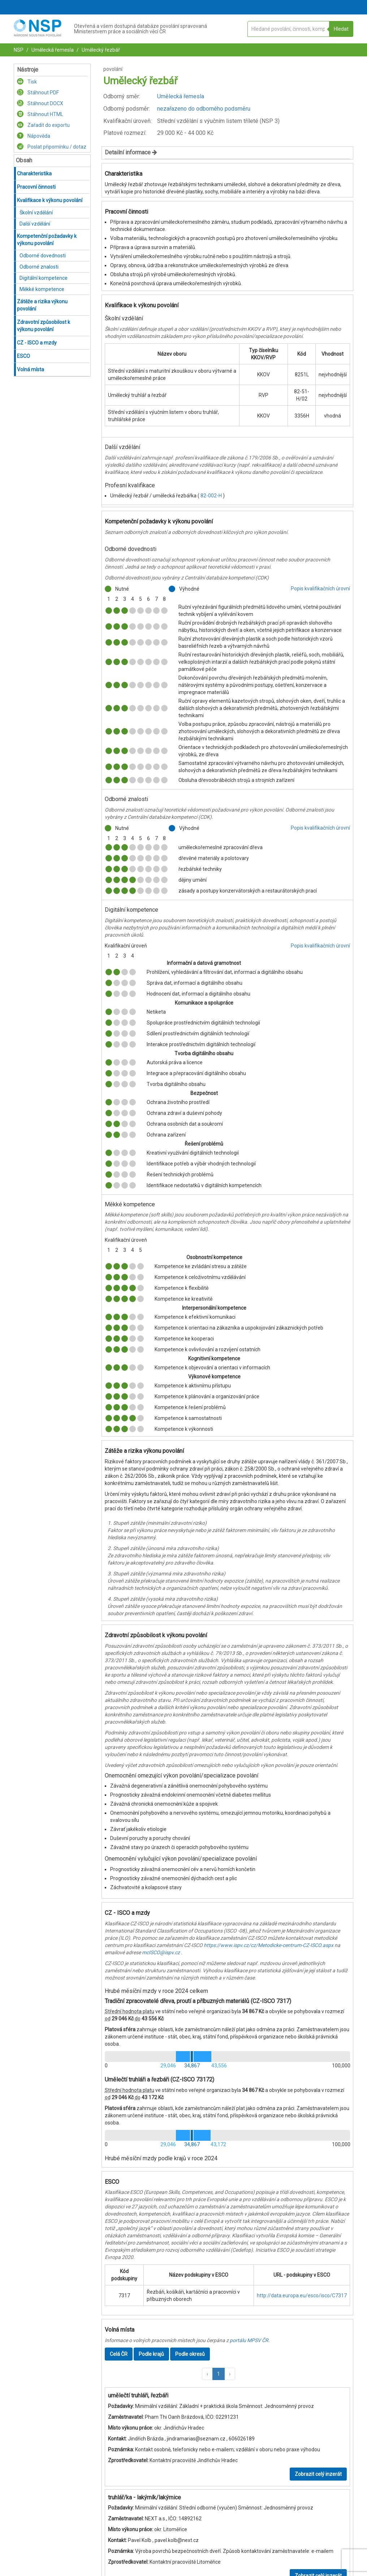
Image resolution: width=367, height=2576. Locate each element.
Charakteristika (34, 173)
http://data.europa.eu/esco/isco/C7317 (302, 2295)
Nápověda (33, 136)
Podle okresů (190, 2354)
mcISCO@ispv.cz (161, 1952)
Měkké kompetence (42, 289)
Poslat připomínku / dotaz (51, 147)
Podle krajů (151, 2354)
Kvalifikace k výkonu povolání (49, 200)
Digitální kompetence (44, 278)
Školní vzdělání (36, 212)
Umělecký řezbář (100, 50)
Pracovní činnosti (36, 187)
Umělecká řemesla (52, 50)
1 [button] (218, 2374)
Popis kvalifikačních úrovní (320, 588)
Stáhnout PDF (38, 92)
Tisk (27, 82)
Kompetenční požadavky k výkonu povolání (47, 239)
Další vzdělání (35, 224)
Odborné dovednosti (43, 255)
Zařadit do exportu (43, 125)
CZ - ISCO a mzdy (37, 343)
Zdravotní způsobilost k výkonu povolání (43, 325)
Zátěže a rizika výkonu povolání (42, 305)
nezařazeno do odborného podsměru (203, 108)
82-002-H (211, 495)
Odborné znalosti (39, 267)
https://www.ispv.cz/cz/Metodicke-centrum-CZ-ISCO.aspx (268, 1945)
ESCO (23, 356)
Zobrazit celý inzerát (318, 2474)
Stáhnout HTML (40, 114)
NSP (18, 50)
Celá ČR (119, 2354)
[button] (207, 2374)
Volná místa (30, 369)
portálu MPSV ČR (249, 2340)
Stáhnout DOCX (40, 103)
